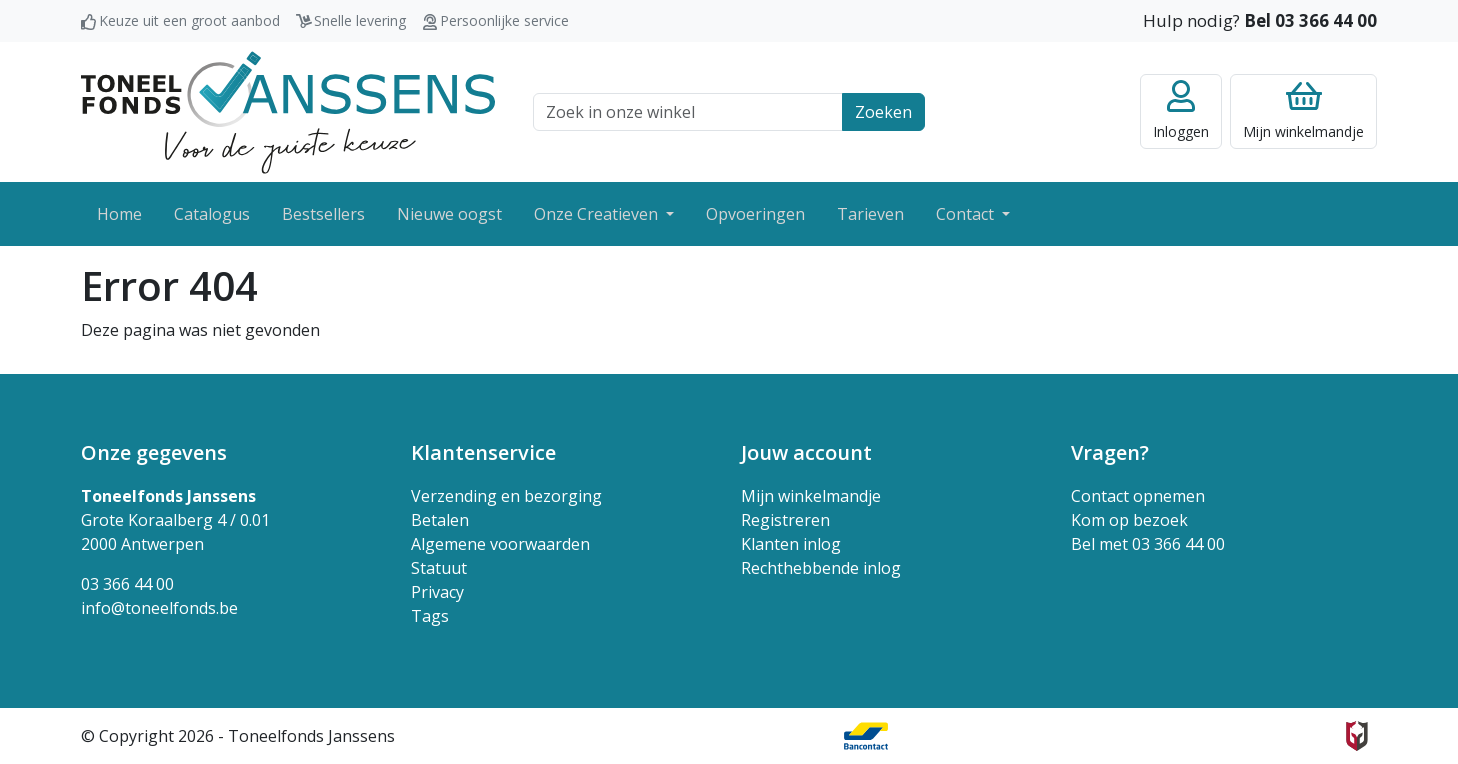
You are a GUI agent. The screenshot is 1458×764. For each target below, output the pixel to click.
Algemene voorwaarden (500, 544)
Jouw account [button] (806, 452)
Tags (430, 616)
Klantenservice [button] (483, 452)
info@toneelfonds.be (159, 608)
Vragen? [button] (1110, 452)
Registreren (785, 520)
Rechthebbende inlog (821, 568)
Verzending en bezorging (506, 496)
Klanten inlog (791, 544)
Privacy (437, 592)
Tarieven (870, 214)
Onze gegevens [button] (154, 452)
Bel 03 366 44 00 (1310, 20)
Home (119, 214)
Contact (967, 214)
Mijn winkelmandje (811, 496)
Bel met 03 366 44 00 (1148, 544)
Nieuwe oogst (449, 214)
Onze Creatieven (598, 214)
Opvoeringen (755, 214)
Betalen (440, 520)
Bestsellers (323, 214)
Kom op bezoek (1129, 520)
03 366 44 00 (127, 584)
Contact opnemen (1138, 496)
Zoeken (883, 112)
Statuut (439, 568)
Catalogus (212, 214)
